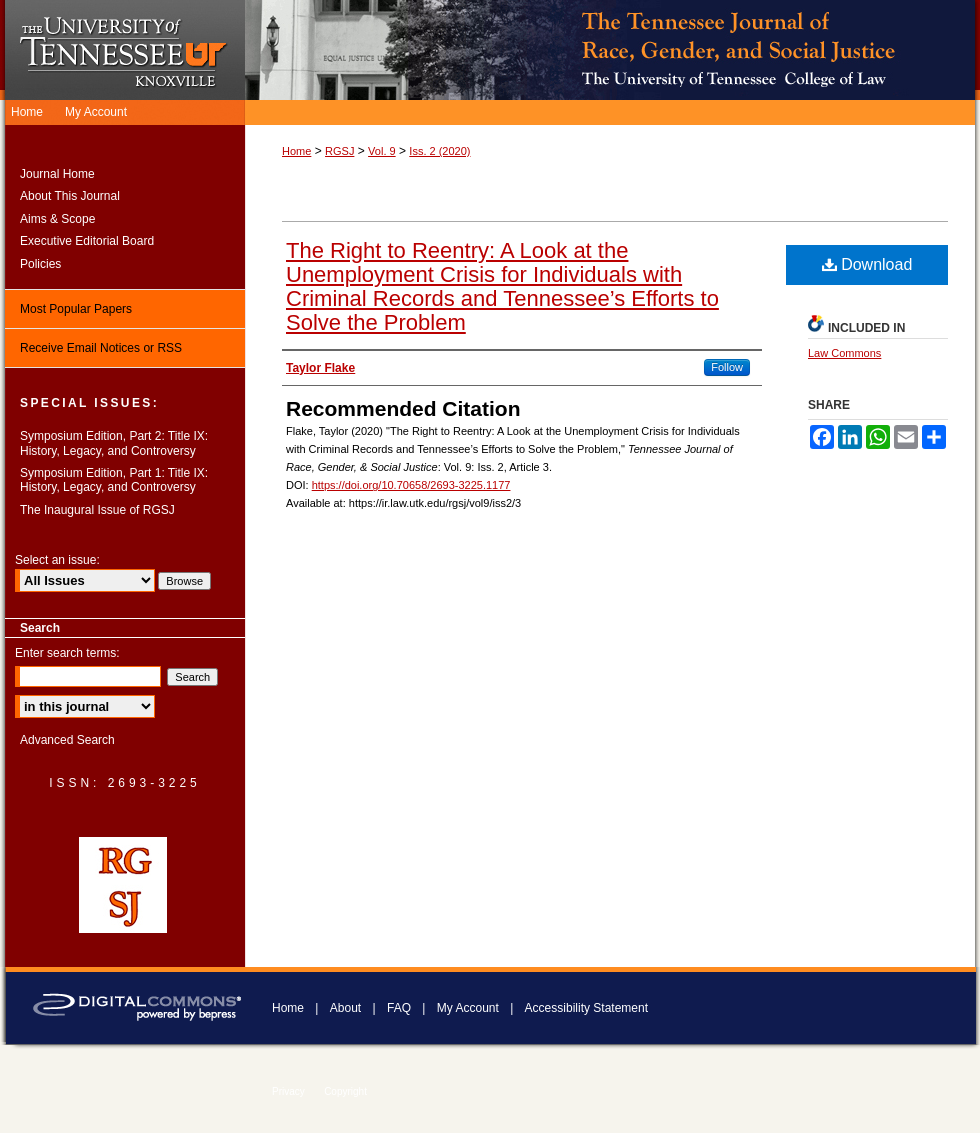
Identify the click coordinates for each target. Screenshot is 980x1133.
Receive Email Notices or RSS (101, 348)
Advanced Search (67, 740)
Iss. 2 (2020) (439, 151)
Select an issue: (57, 560)
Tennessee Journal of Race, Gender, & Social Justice (612, 50)
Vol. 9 (382, 151)
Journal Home (57, 174)
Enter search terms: (67, 653)
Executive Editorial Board (87, 241)
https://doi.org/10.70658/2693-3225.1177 (411, 485)
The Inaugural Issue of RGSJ (97, 510)
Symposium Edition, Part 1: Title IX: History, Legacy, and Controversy (114, 480)
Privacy (288, 1091)
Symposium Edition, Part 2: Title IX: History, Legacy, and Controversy (114, 443)
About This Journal (70, 196)
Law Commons (844, 353)
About (345, 1008)
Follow (727, 367)
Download (867, 264)
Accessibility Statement (586, 1008)
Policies (40, 264)
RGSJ (339, 151)
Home (296, 151)
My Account (468, 1008)
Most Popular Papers (76, 309)
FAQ (399, 1008)
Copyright (345, 1091)
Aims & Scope (57, 219)
